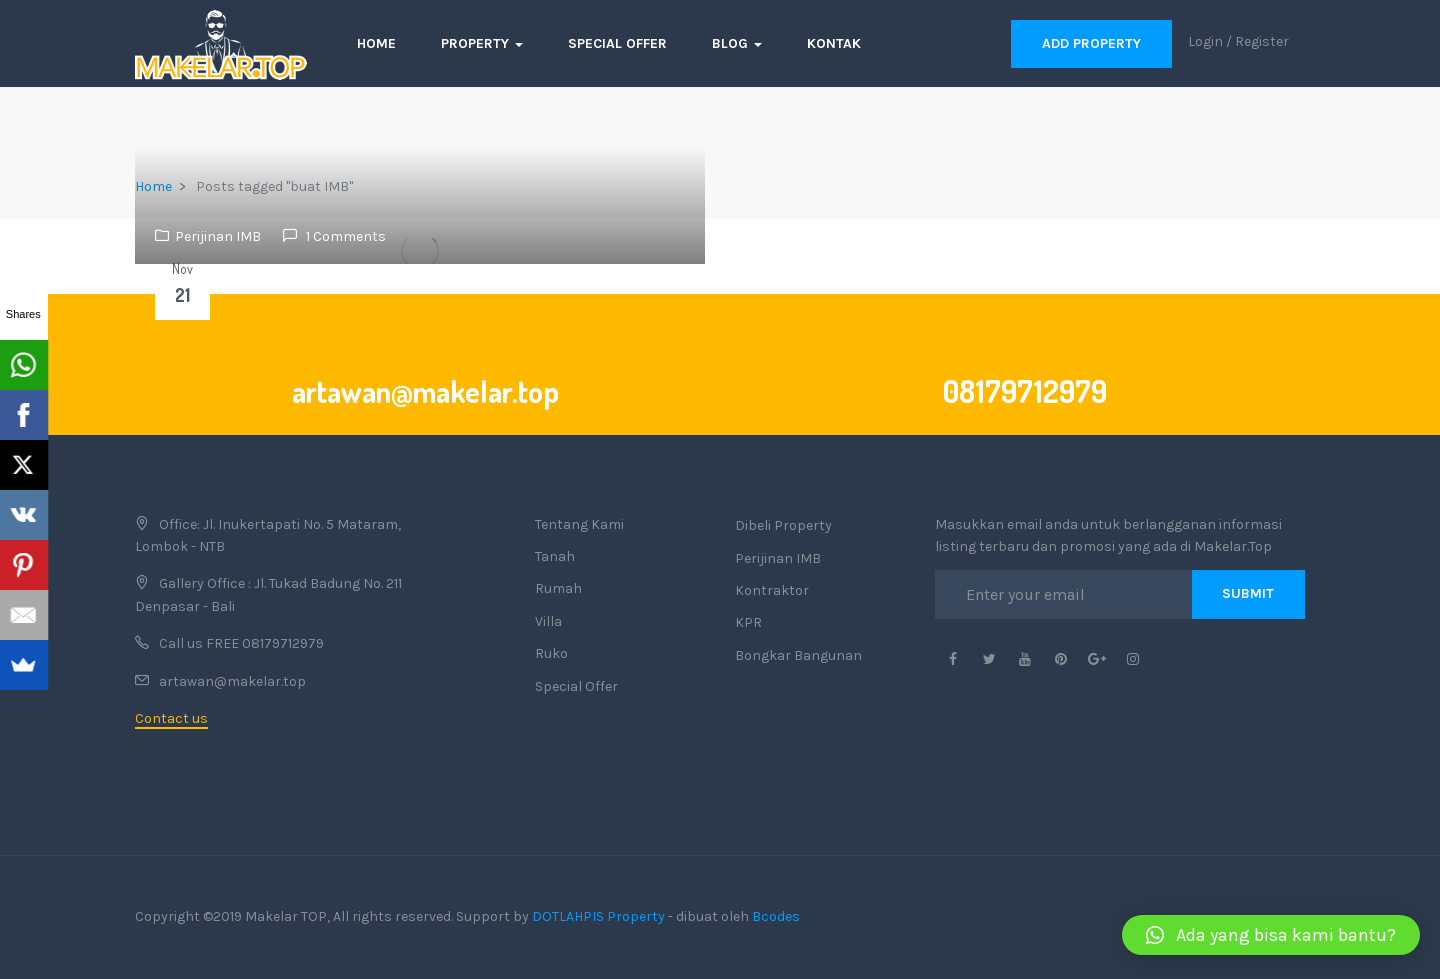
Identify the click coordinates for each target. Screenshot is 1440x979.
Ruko (551, 653)
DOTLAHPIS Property (598, 916)
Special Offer (617, 43)
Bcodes (776, 916)
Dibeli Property (783, 525)
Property (482, 43)
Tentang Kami (579, 524)
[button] (1271, 935)
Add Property (1091, 43)
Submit (1248, 593)
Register (1262, 41)
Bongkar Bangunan (798, 655)
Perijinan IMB (218, 236)
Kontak (834, 43)
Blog (737, 43)
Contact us (171, 718)
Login (1205, 41)
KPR (748, 622)
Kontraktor (772, 590)
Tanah (555, 556)
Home (376, 43)
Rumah (558, 588)
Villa (548, 621)
